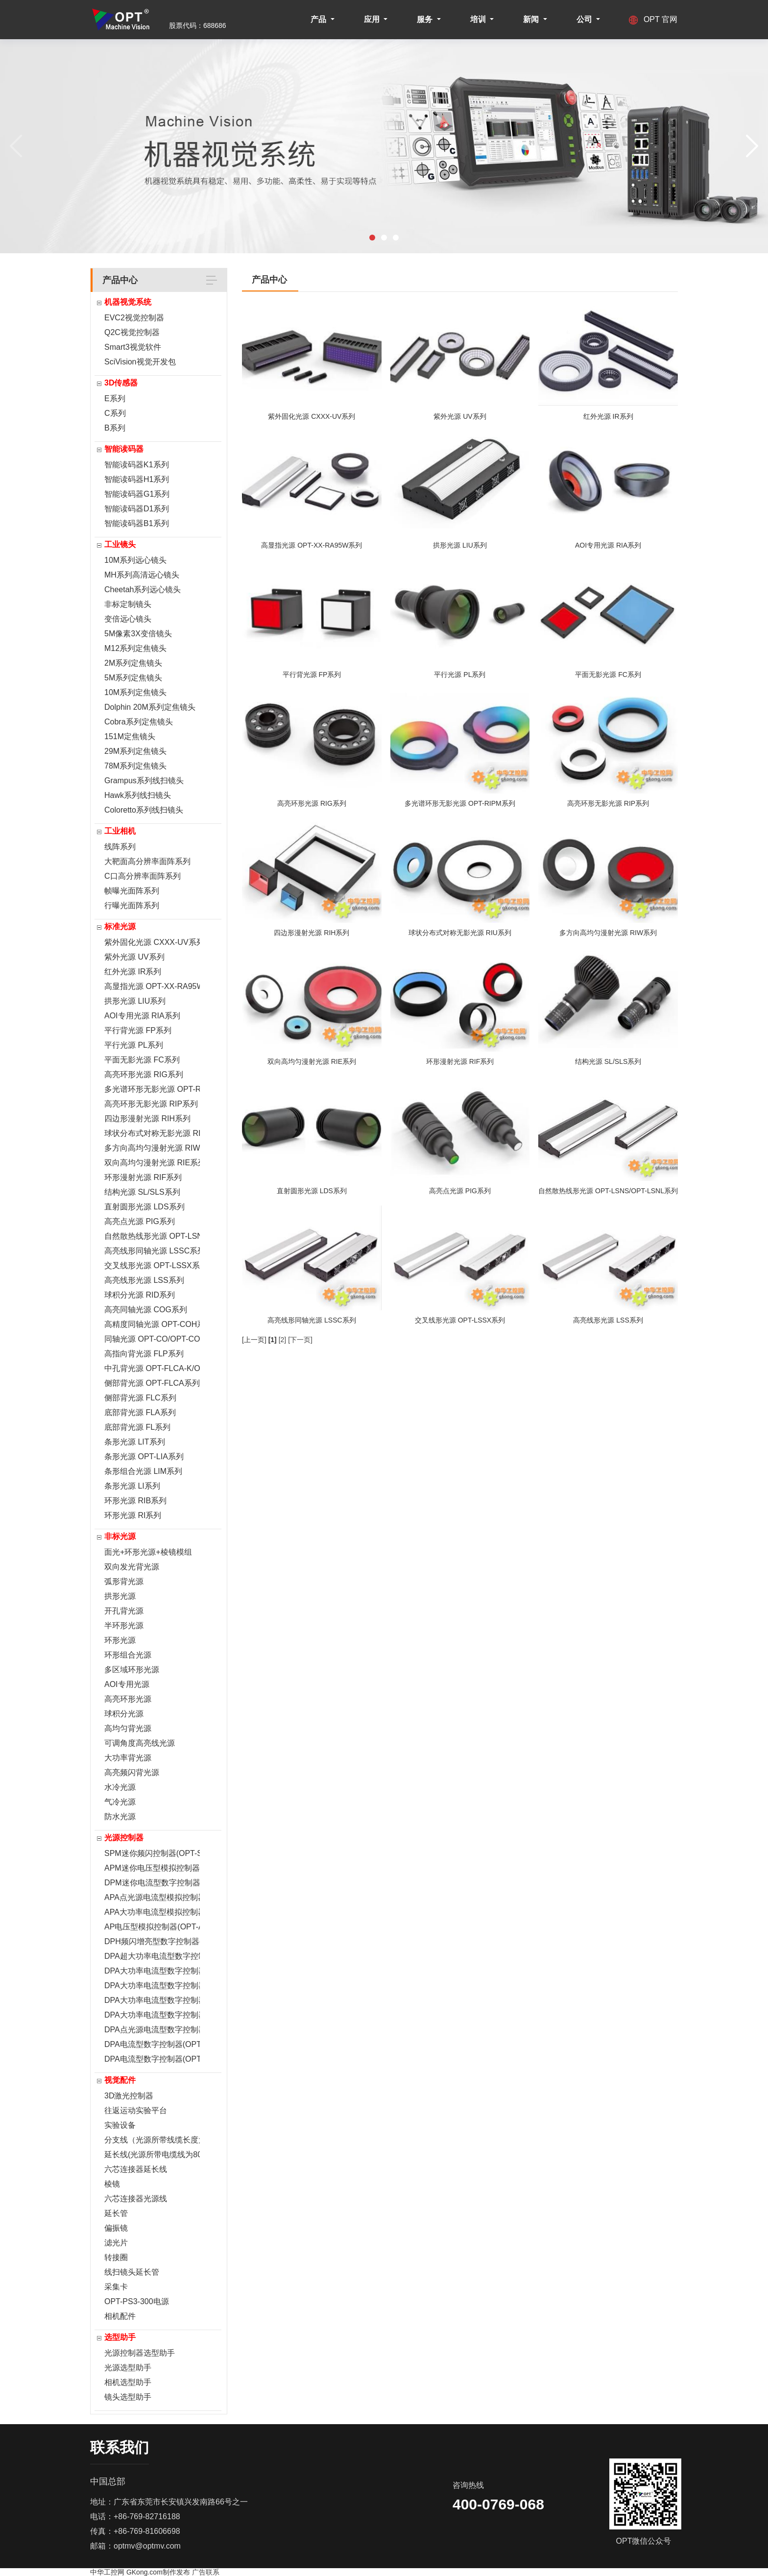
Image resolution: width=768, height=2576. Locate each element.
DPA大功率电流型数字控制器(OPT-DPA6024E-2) (152, 2000)
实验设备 (120, 2125)
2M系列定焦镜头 (133, 663)
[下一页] (300, 1340)
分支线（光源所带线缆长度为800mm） (152, 2140)
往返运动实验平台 (135, 2110)
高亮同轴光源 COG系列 (145, 1309)
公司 (585, 19)
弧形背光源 (124, 1581)
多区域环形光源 (131, 1669)
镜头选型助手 (127, 2397)
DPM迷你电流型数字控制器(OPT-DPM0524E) (152, 1882)
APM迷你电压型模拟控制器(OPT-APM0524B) (152, 1868)
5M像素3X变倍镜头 (138, 633)
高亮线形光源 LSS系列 (144, 1280)
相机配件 (120, 2316)
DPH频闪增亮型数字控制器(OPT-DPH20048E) (152, 1941)
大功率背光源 (127, 1758)
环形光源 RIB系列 (135, 1500)
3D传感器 (121, 383)
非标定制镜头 (127, 604)
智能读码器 (124, 449)
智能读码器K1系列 (136, 464)
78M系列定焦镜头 (135, 766)
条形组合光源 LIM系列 (143, 1471)
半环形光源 (124, 1625)
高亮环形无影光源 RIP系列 (151, 1104)
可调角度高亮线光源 (139, 1743)
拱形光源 (120, 1596)
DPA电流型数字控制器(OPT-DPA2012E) (152, 2044)
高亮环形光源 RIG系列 (143, 1074)
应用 (373, 19)
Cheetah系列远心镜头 (142, 589)
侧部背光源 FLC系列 (140, 1398)
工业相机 (120, 831)
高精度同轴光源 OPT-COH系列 (152, 1324)
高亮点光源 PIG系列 (139, 1221)
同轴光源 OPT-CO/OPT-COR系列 (152, 1339)
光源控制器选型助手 (139, 2353)
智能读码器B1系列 (136, 523)
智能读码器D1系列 (136, 509)
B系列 (114, 428)
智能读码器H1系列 (136, 479)
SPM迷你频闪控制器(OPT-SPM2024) (152, 1853)
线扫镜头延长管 (131, 2272)
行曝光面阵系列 (131, 905)
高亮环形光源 (127, 1699)
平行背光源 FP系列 (137, 1030)
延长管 (116, 2213)
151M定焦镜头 (129, 736)
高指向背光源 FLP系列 (144, 1353)
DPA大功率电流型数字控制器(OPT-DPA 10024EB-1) (152, 1971)
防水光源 (120, 1816)
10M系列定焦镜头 (135, 692)
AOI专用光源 (126, 1684)
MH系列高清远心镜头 (141, 575)
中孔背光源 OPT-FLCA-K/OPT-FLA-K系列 (152, 1368)
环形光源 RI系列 (132, 1515)
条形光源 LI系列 (132, 1486)
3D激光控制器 (128, 2096)
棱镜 (112, 2184)
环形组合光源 (127, 1655)
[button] (372, 238)
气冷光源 (120, 1802)
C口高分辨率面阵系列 (142, 876)
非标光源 (120, 1536)
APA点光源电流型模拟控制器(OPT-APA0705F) (152, 1897)
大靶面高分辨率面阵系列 (147, 861)
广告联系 (205, 2572)
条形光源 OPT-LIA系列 (144, 1456)
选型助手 (120, 2337)
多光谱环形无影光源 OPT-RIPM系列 (152, 1089)
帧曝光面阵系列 (131, 891)
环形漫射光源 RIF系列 (143, 1177)
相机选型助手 (127, 2382)
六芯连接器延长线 (135, 2169)
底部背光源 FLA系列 (140, 1412)
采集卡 (116, 2287)
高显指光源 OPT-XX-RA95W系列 (152, 986)
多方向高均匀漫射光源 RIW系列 (152, 1148)
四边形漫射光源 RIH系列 (147, 1118)
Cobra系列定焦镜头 (138, 722)
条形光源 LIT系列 (134, 1442)
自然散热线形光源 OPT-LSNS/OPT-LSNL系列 (152, 1236)
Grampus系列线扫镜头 (144, 780)
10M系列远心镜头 (135, 560)
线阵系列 (120, 847)
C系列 (115, 413)
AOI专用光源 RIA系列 (142, 1015)
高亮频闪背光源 (131, 1772)
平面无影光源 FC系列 (142, 1060)
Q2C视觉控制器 (132, 332)
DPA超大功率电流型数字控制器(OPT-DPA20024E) (152, 1956)
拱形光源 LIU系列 (135, 1001)
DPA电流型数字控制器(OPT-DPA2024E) (152, 2059)
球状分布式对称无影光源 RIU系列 (152, 1133)
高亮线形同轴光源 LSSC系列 (152, 1251)
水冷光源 (120, 1787)
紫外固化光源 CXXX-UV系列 (152, 942)
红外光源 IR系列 (132, 971)
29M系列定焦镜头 (135, 751)
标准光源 (120, 926)
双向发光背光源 (131, 1567)
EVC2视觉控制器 (134, 317)
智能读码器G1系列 (136, 494)
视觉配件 (120, 2080)
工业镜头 (120, 544)
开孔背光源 (124, 1611)
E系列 (114, 398)
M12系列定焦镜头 (135, 648)
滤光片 (116, 2243)
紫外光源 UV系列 (134, 957)
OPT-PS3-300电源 (136, 2301)
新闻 (532, 19)
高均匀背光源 (127, 1728)
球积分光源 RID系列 (139, 1295)
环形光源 (120, 1640)
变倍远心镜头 (127, 619)
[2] (283, 1340)
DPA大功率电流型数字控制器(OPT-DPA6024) (152, 2015)
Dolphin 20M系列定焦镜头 (149, 707)
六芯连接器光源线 (135, 2198)
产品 (319, 19)
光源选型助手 (127, 2367)
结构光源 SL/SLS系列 (142, 1192)
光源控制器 (124, 1837)
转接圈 (116, 2257)
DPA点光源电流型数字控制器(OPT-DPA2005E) (152, 2029)
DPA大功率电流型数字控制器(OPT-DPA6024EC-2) (152, 1985)
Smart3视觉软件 (132, 347)
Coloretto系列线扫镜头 (143, 810)
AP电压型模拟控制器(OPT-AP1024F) (152, 1927)
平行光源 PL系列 (133, 1045)
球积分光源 (124, 1713)
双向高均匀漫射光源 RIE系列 (152, 1162)
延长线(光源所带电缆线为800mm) (152, 2154)
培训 (479, 19)
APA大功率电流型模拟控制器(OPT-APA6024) (152, 1912)
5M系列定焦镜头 (133, 678)
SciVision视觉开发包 (140, 362)
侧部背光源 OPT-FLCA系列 (152, 1383)
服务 (425, 19)
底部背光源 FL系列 (137, 1427)
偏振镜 (116, 2228)
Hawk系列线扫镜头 (137, 795)
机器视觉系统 (127, 302)
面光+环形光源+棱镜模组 (148, 1552)
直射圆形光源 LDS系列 (144, 1207)
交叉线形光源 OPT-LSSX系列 (152, 1265)
